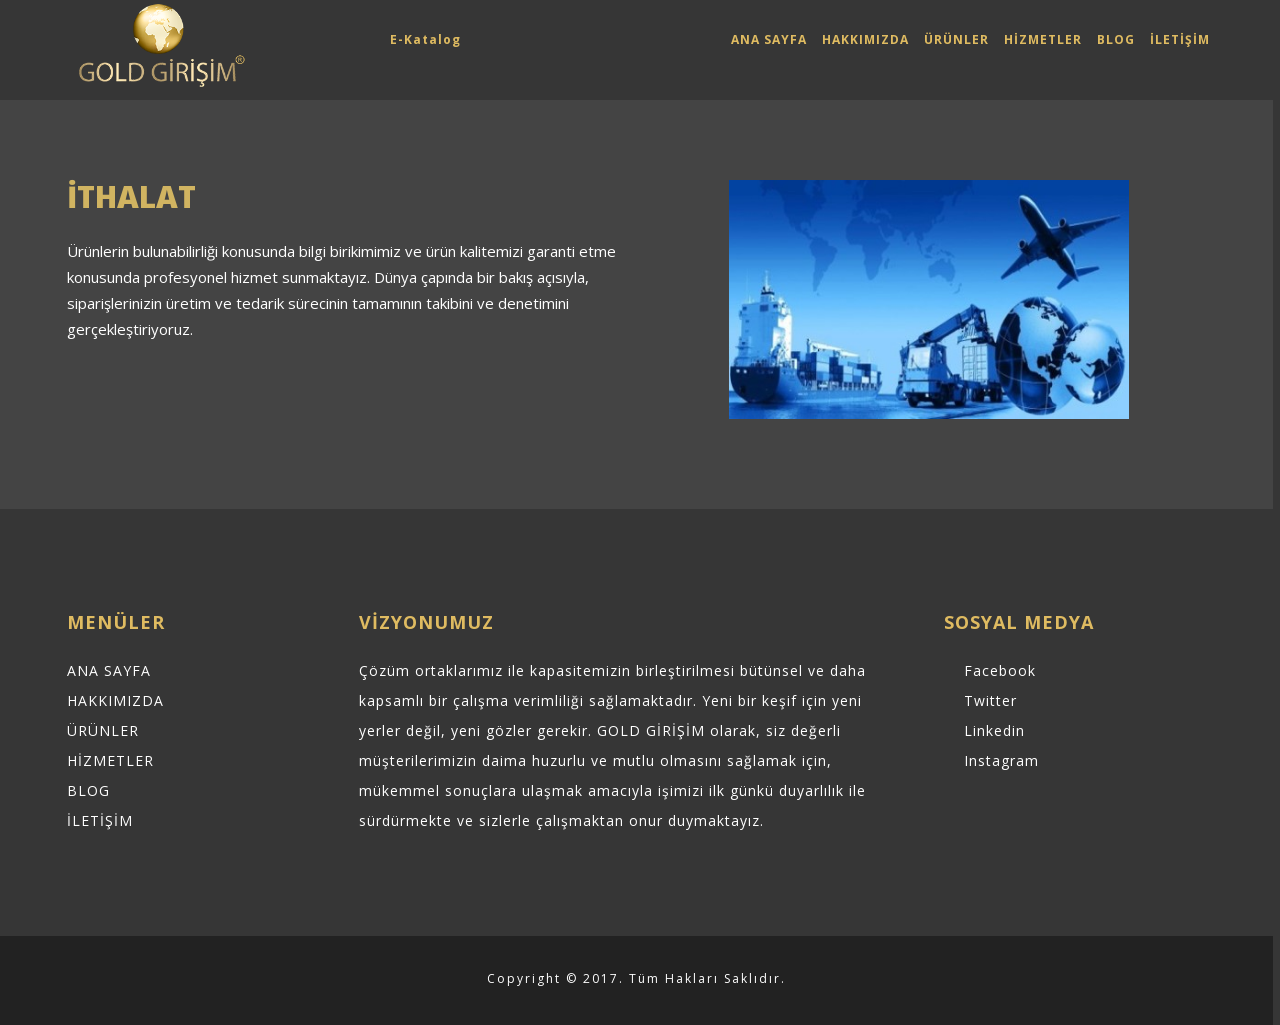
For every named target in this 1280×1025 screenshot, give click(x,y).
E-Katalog (425, 39)
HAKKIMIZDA (865, 39)
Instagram (1001, 760)
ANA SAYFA (769, 39)
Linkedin (994, 730)
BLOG (1116, 39)
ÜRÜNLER (956, 39)
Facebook (1000, 670)
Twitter (990, 700)
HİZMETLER (1043, 39)
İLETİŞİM (1180, 39)
